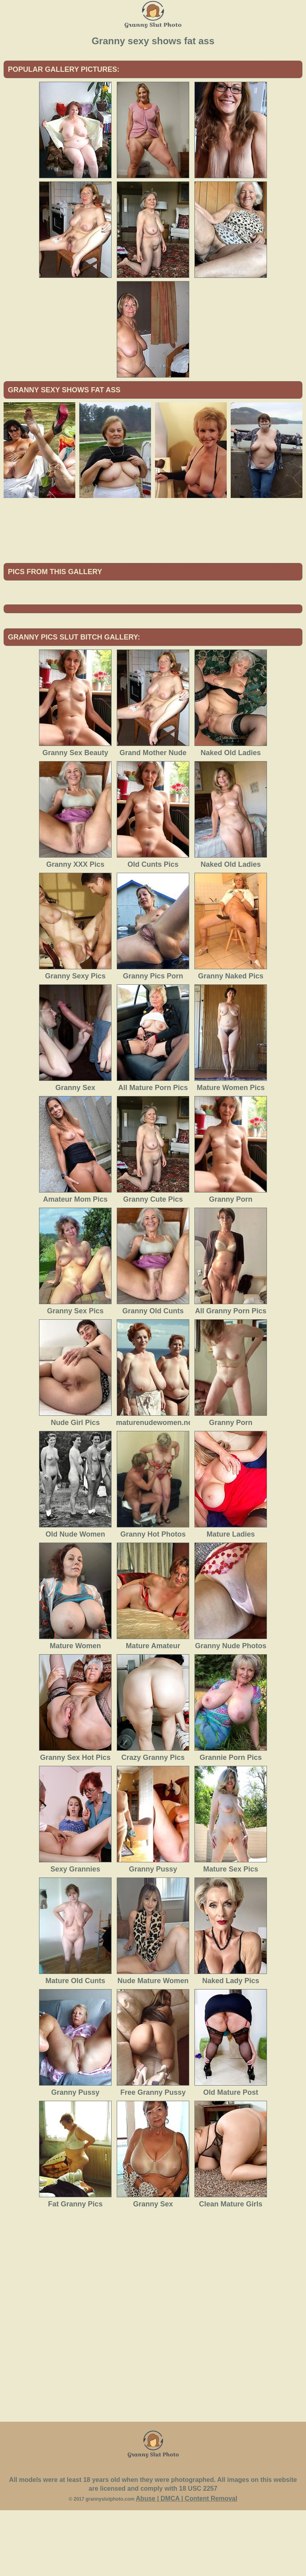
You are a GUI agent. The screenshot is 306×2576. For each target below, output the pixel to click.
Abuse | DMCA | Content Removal (186, 2564)
